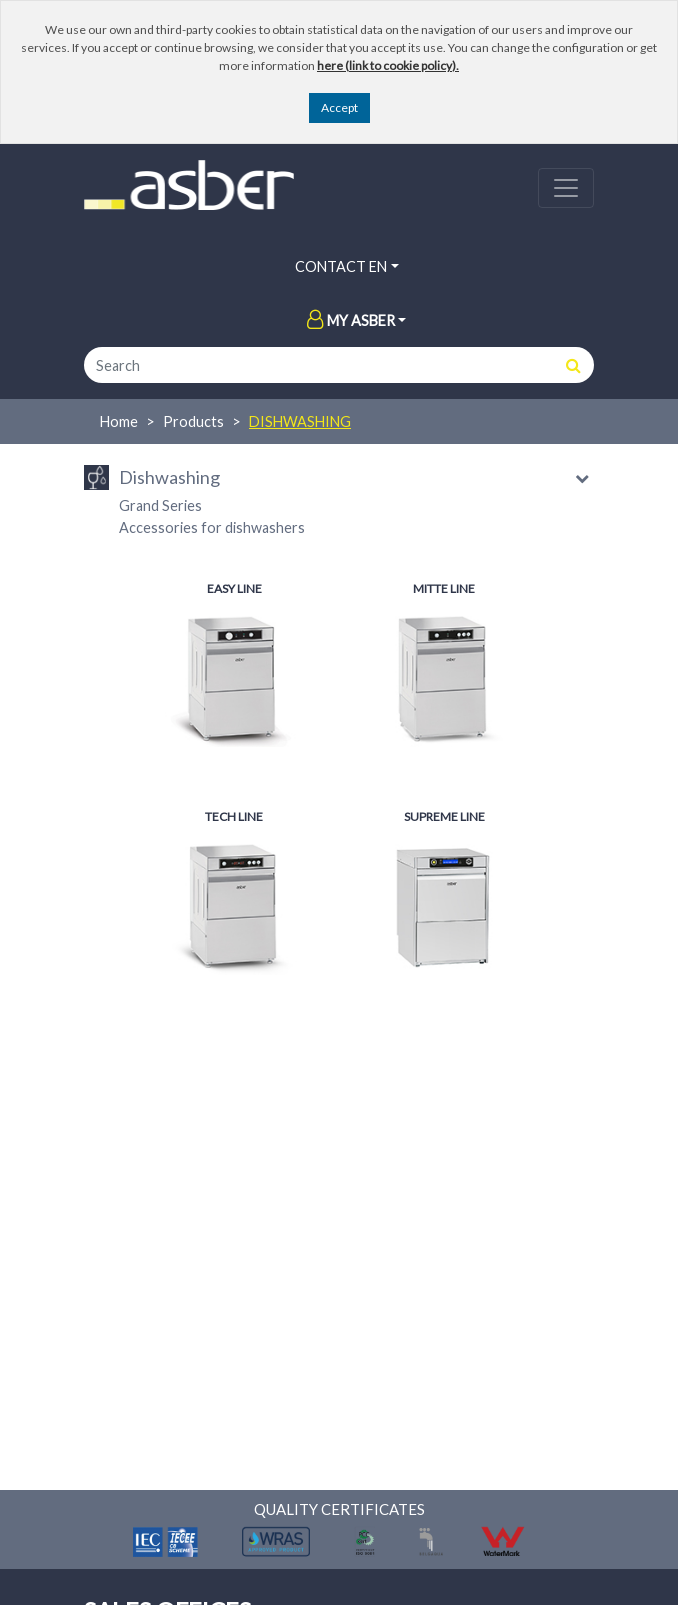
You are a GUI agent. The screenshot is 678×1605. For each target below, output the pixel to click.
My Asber (351, 320)
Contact (330, 266)
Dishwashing (300, 421)
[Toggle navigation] (566, 188)
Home (119, 421)
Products (193, 421)
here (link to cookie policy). (388, 65)
